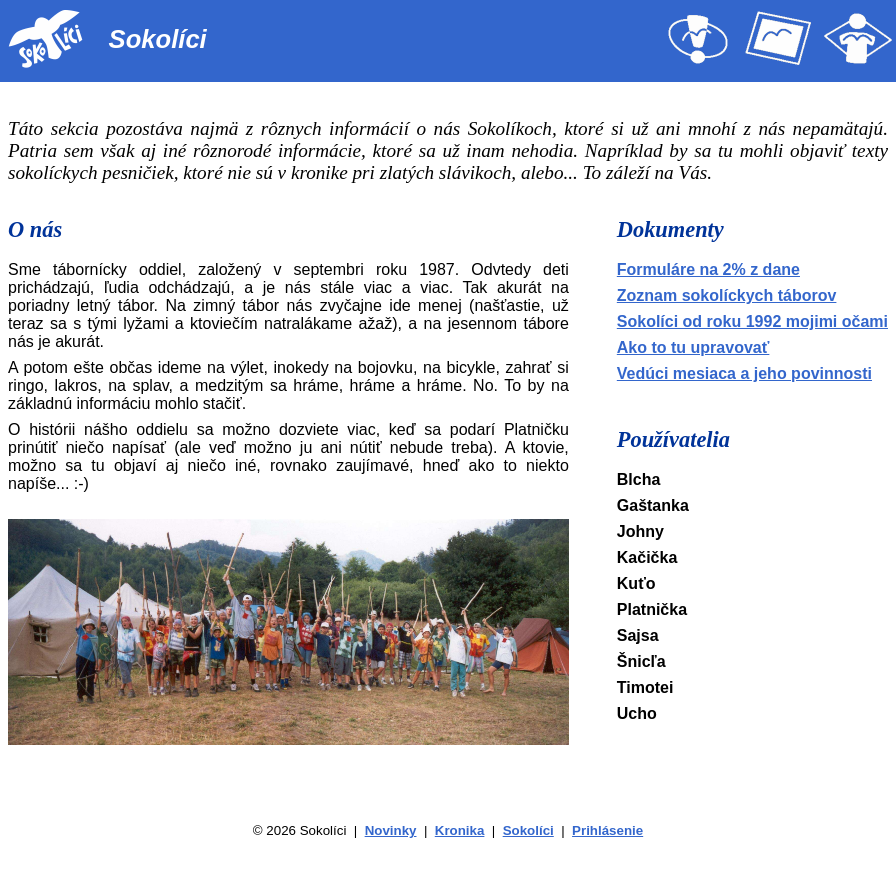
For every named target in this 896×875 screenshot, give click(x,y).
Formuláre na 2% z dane (708, 269)
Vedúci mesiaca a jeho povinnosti (744, 373)
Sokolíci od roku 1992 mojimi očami (752, 321)
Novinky (391, 830)
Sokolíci (528, 830)
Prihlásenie (607, 830)
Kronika (460, 830)
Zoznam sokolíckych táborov (727, 295)
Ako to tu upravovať (693, 347)
